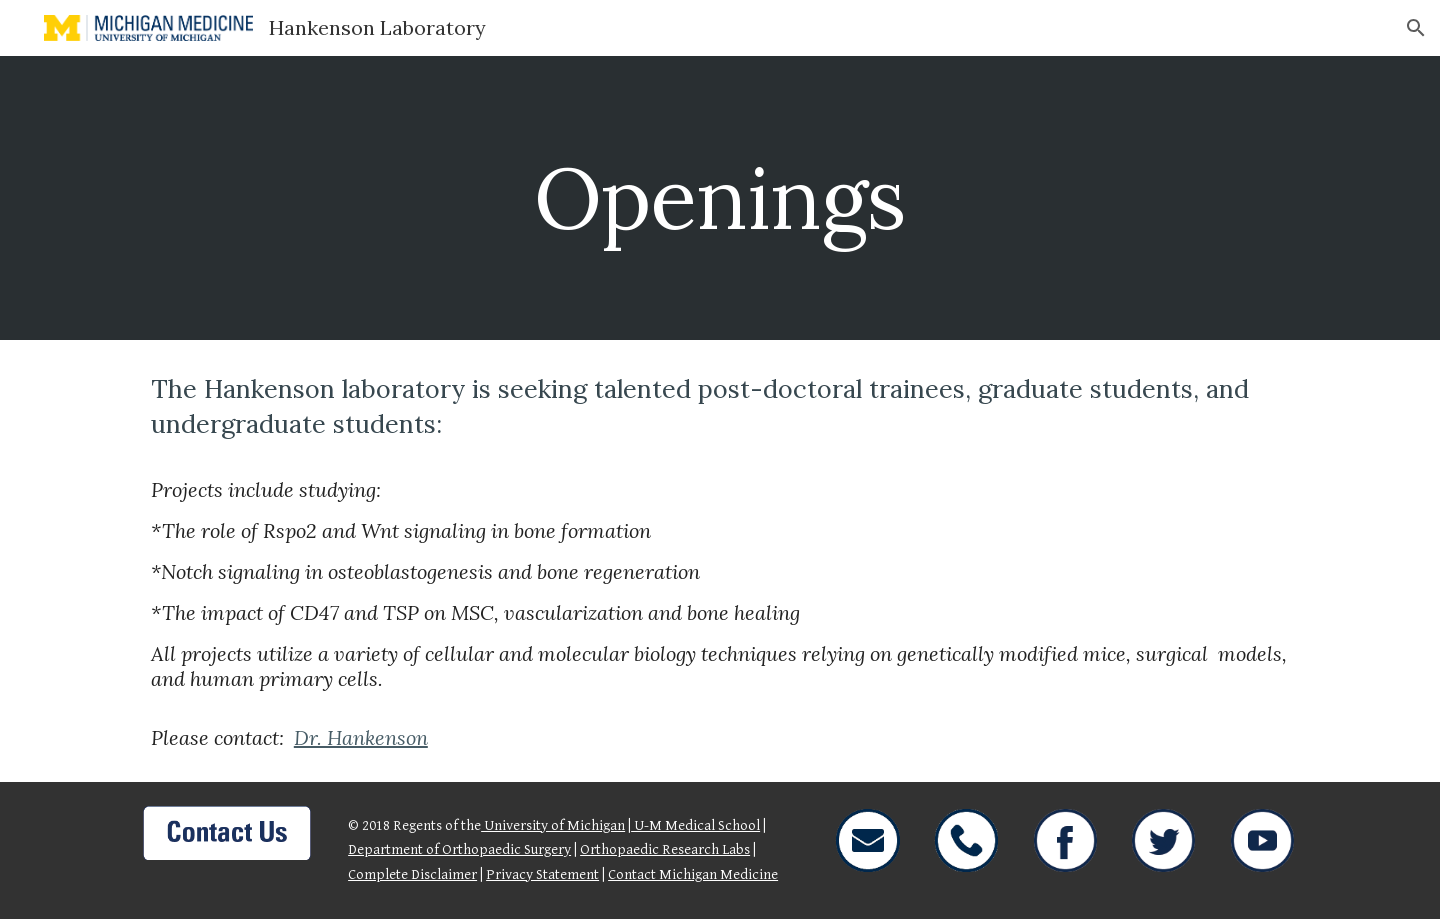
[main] (720, 197)
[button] (1416, 28)
